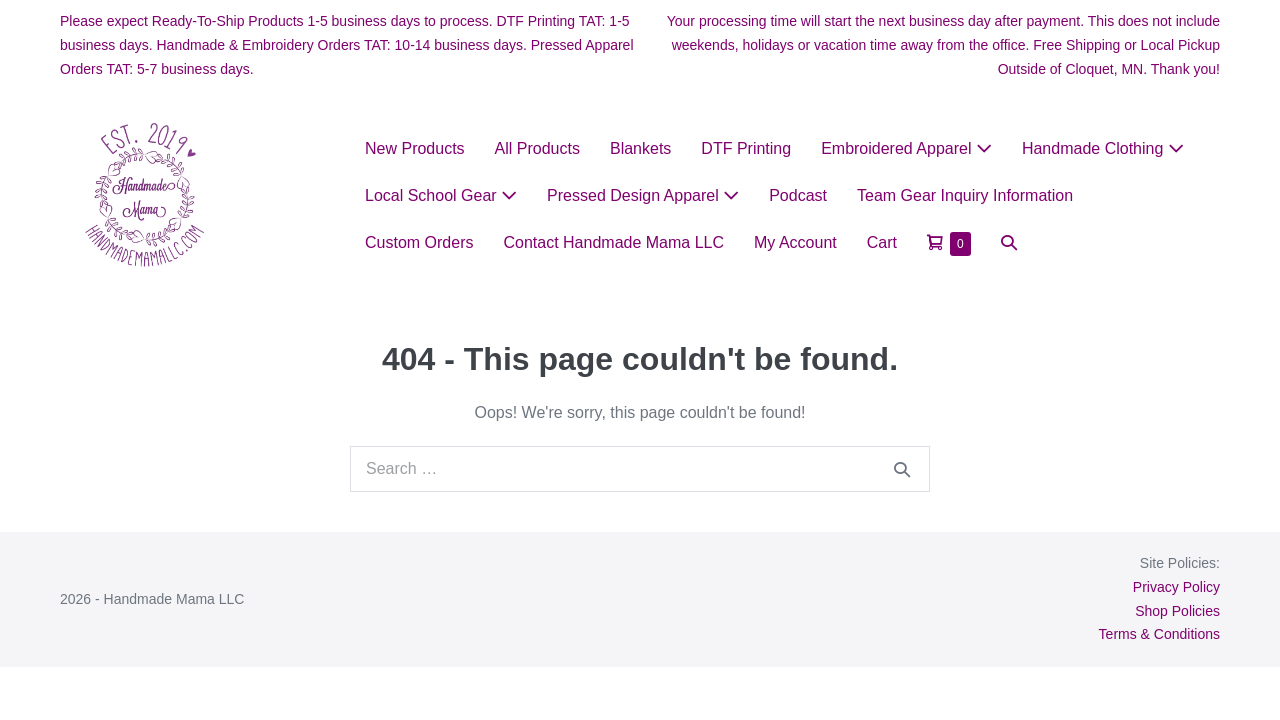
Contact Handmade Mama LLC (613, 242)
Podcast (798, 195)
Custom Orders (419, 242)
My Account (795, 242)
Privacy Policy (1176, 587)
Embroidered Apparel (906, 148)
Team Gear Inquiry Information (965, 195)
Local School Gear (441, 195)
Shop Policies (1177, 611)
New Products (415, 148)
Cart (882, 242)
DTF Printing (746, 148)
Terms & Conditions (1159, 634)
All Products (537, 148)
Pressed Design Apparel (643, 195)
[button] (1009, 242)
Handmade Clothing (1103, 148)
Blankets (640, 148)
